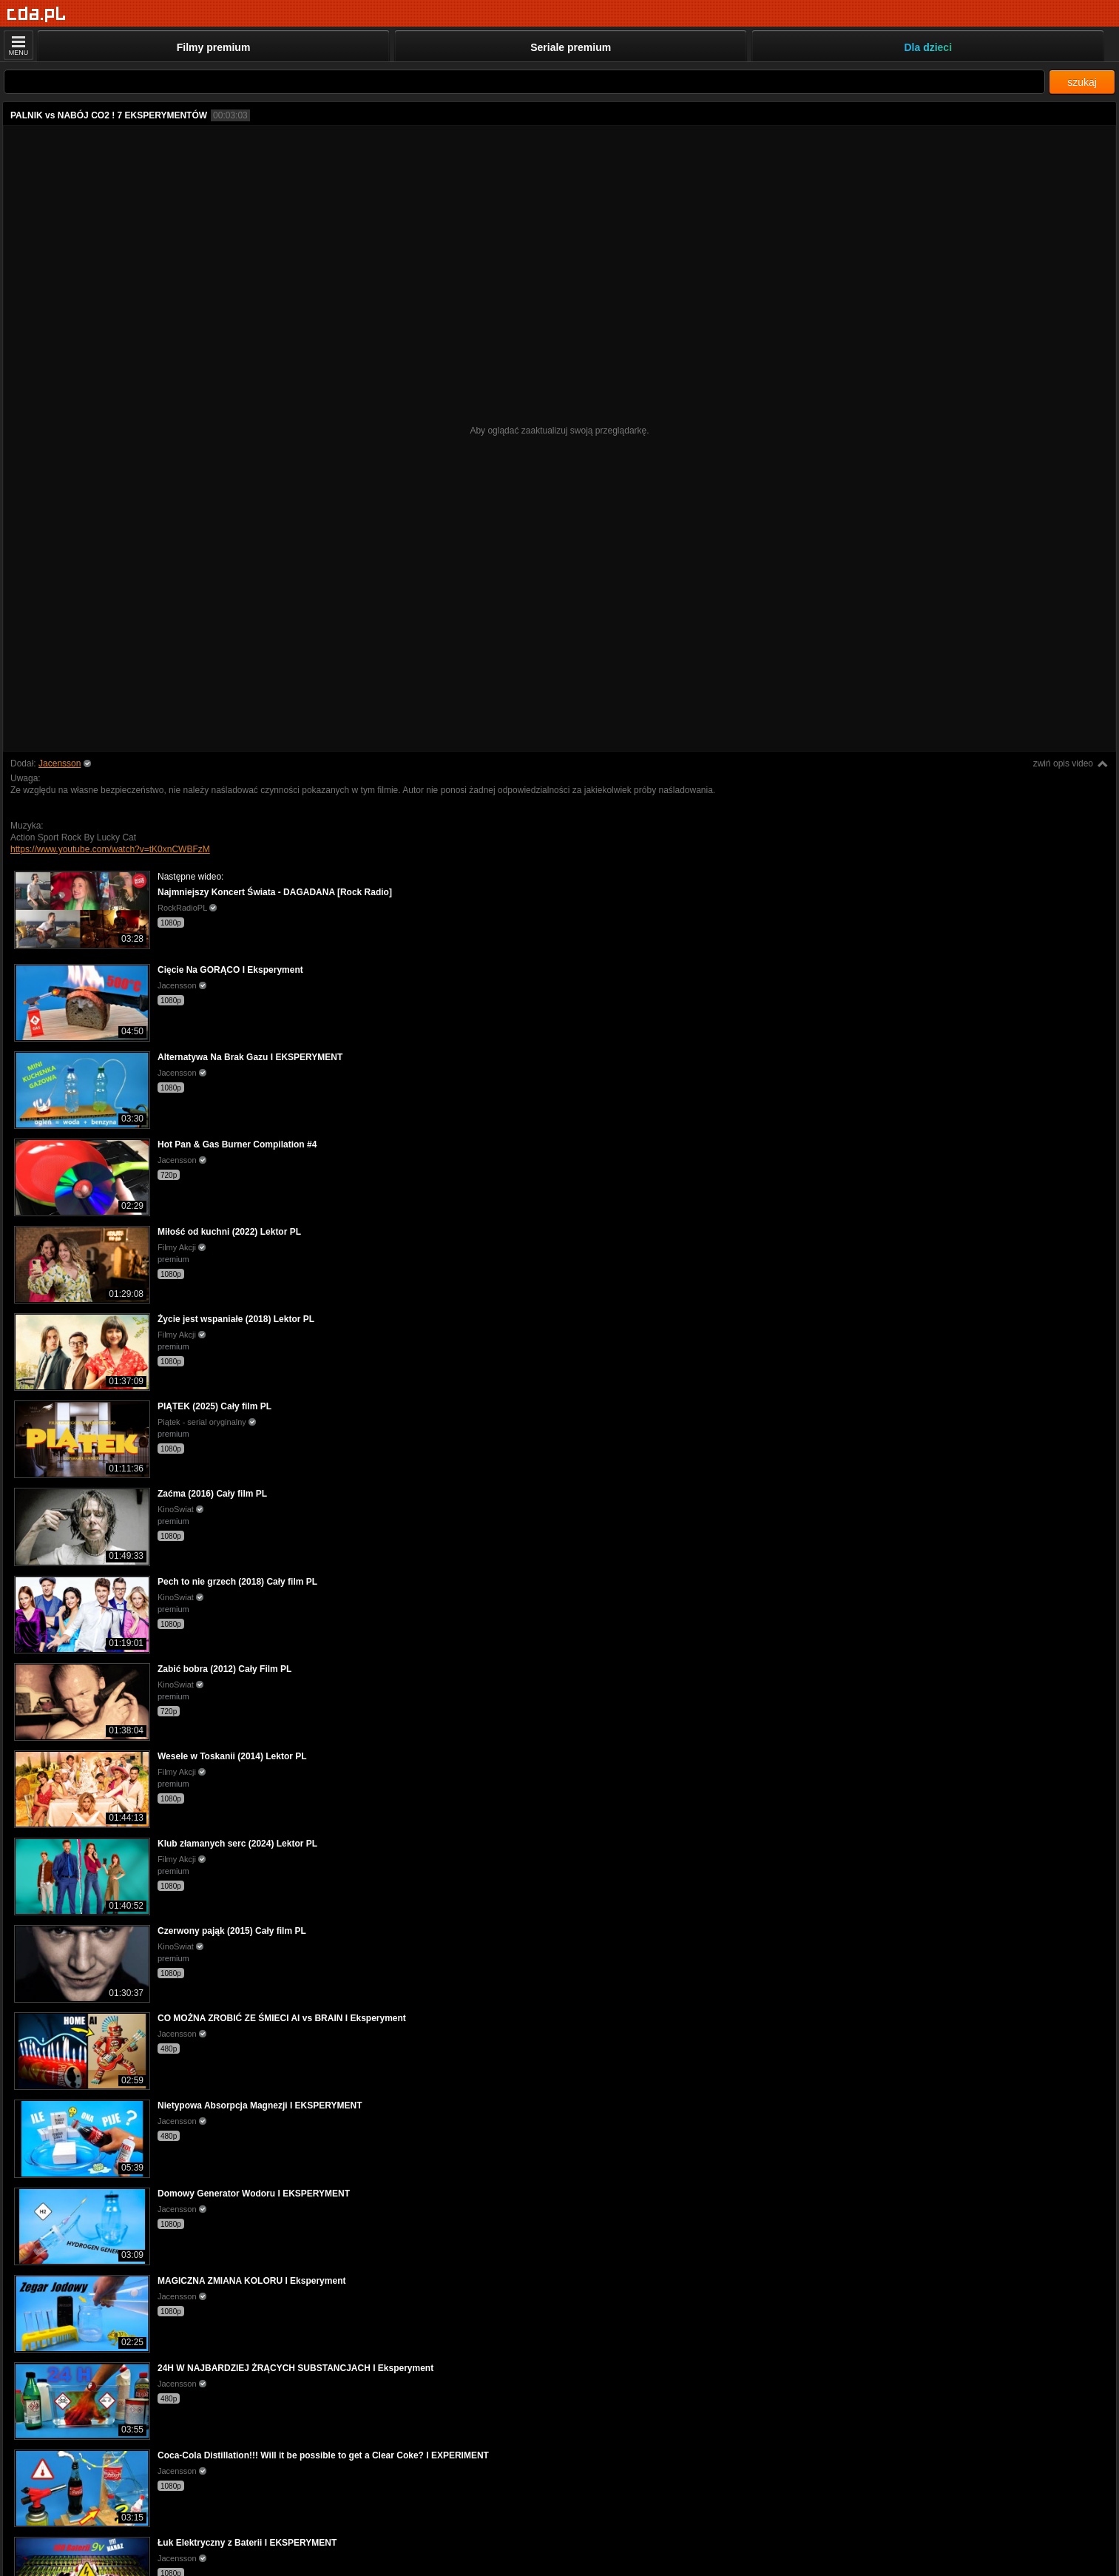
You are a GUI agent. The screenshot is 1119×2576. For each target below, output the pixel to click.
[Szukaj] (524, 82)
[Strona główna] (36, 14)
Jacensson (59, 763)
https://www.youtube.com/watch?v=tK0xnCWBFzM (110, 849)
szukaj (1082, 82)
